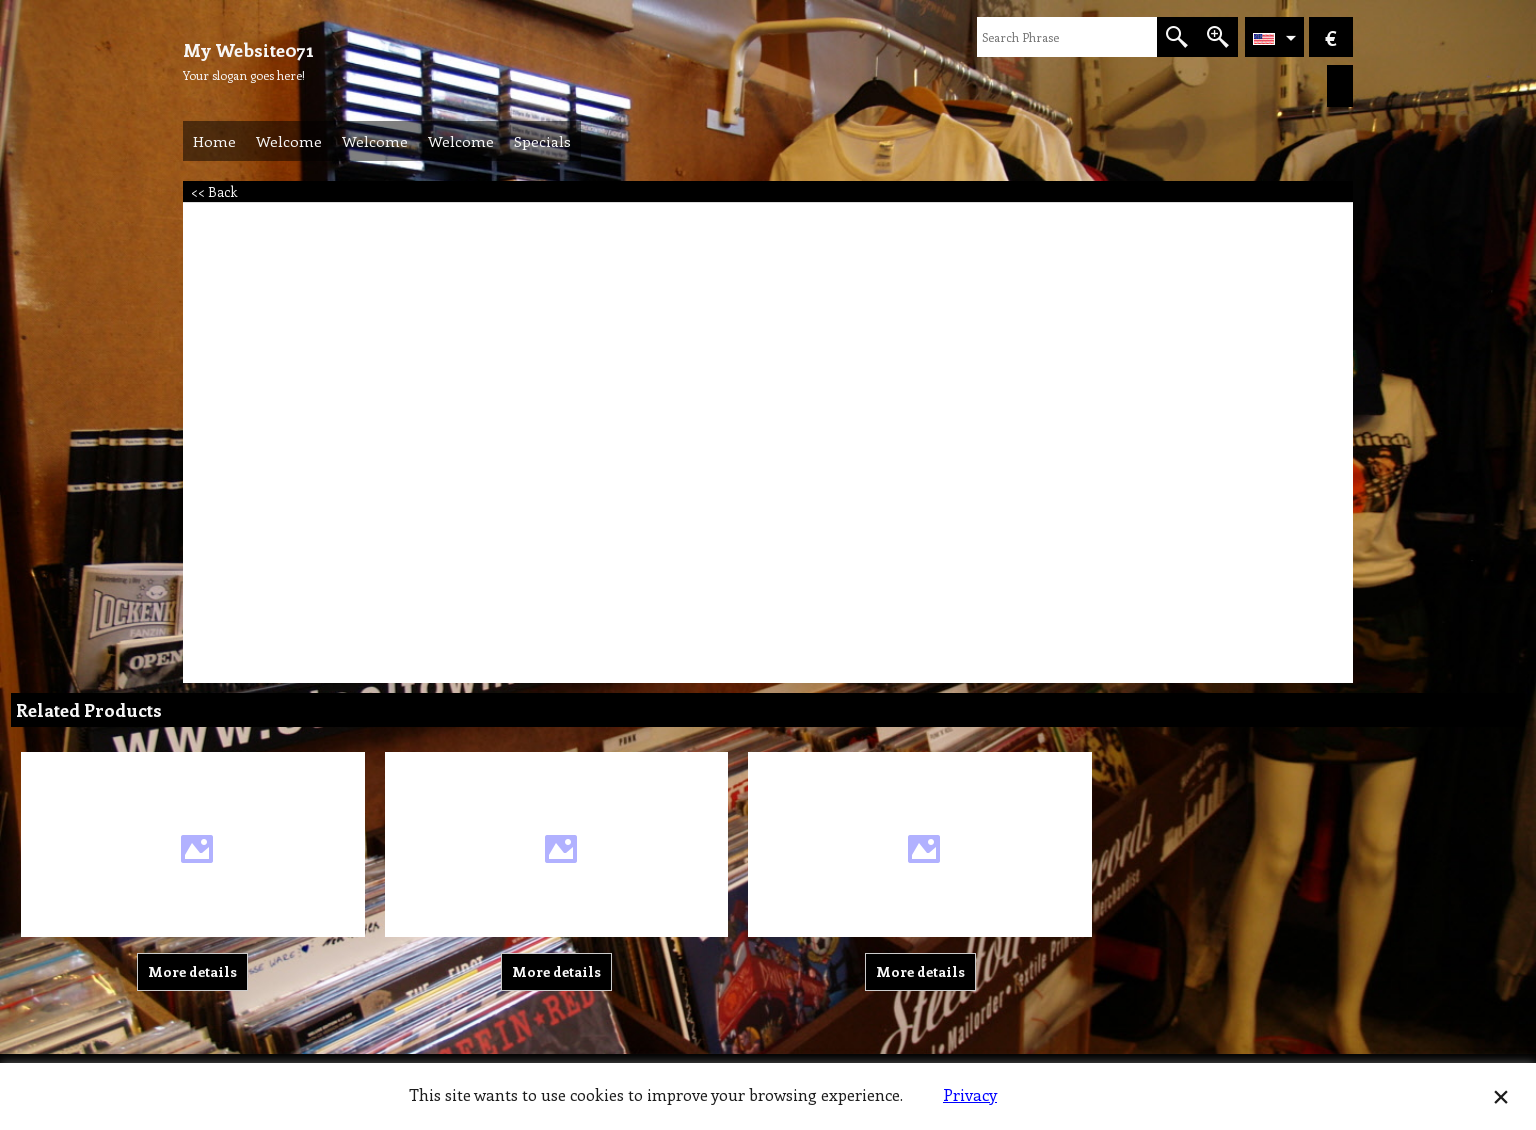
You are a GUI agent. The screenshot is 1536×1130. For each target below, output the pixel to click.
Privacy (970, 1094)
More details (192, 971)
